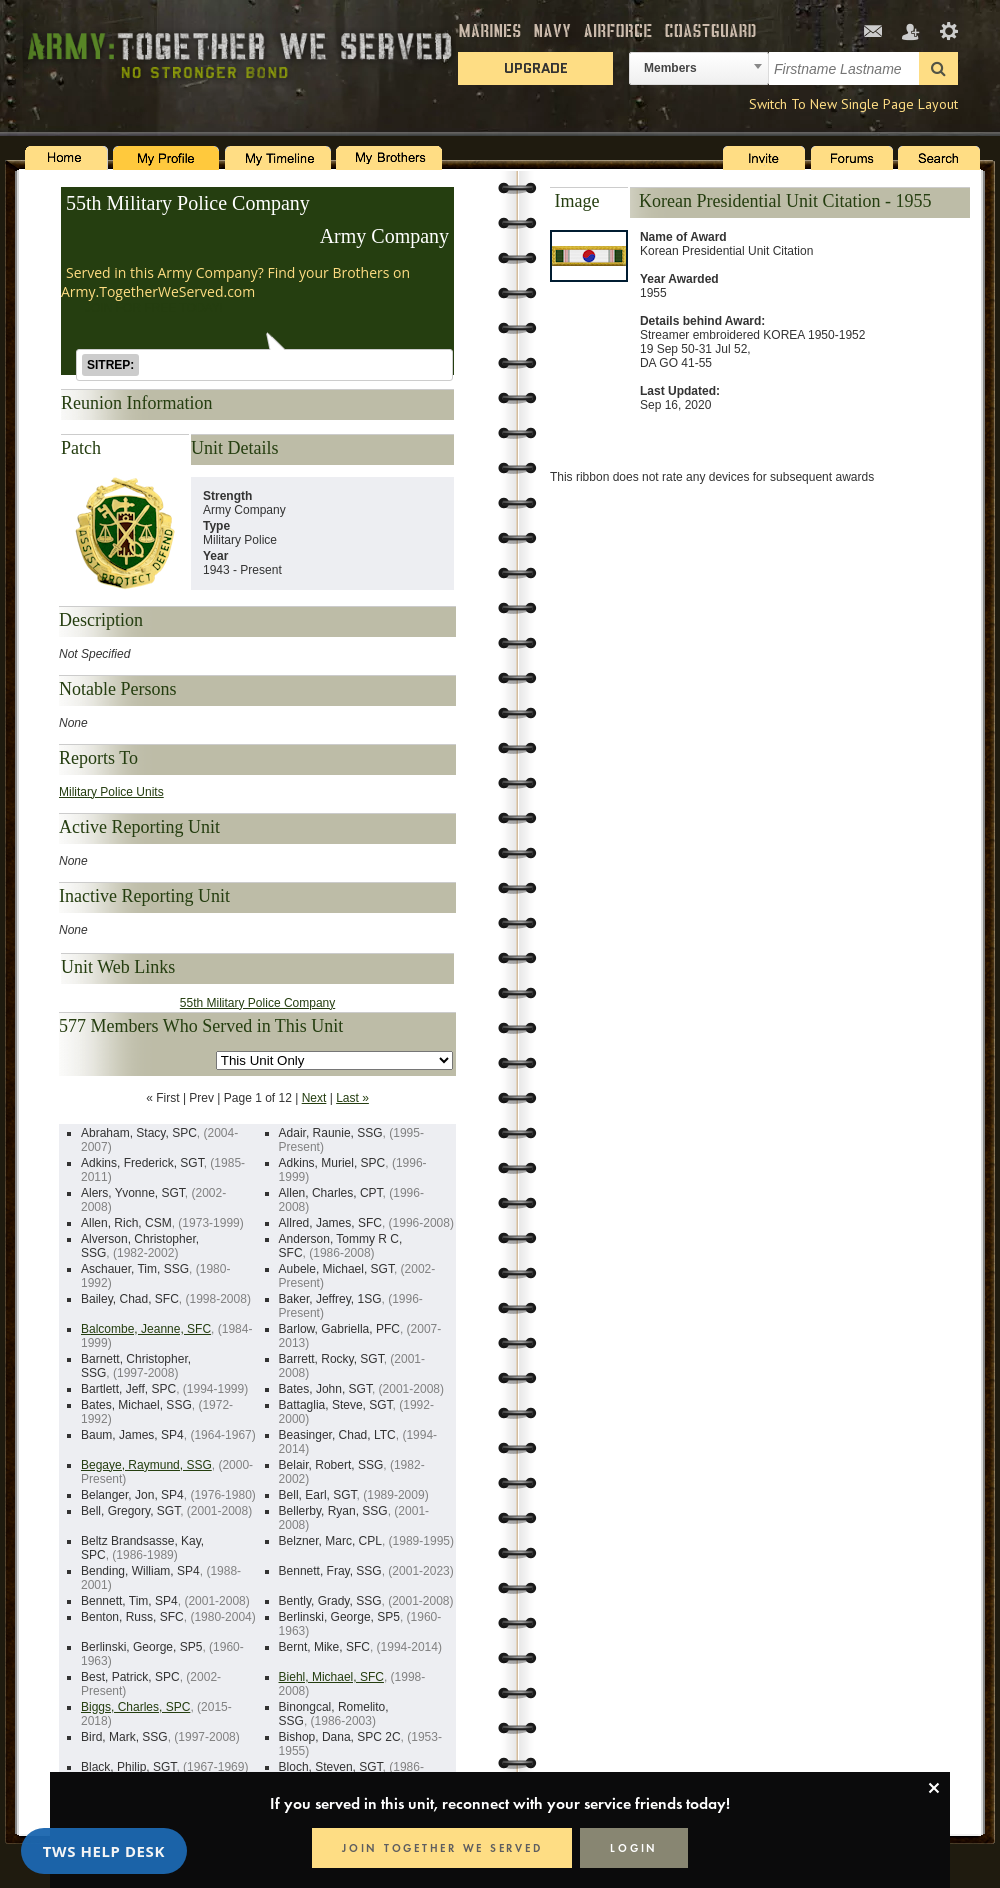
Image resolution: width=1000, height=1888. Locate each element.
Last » (352, 1098)
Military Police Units (111, 792)
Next (314, 1098)
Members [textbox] (670, 68)
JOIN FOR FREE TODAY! (154, 308)
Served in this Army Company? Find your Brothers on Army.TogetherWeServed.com (235, 282)
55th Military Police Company (188, 203)
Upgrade (536, 68)
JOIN (442, 1848)
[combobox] (699, 68)
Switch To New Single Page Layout (853, 104)
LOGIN (634, 1848)
